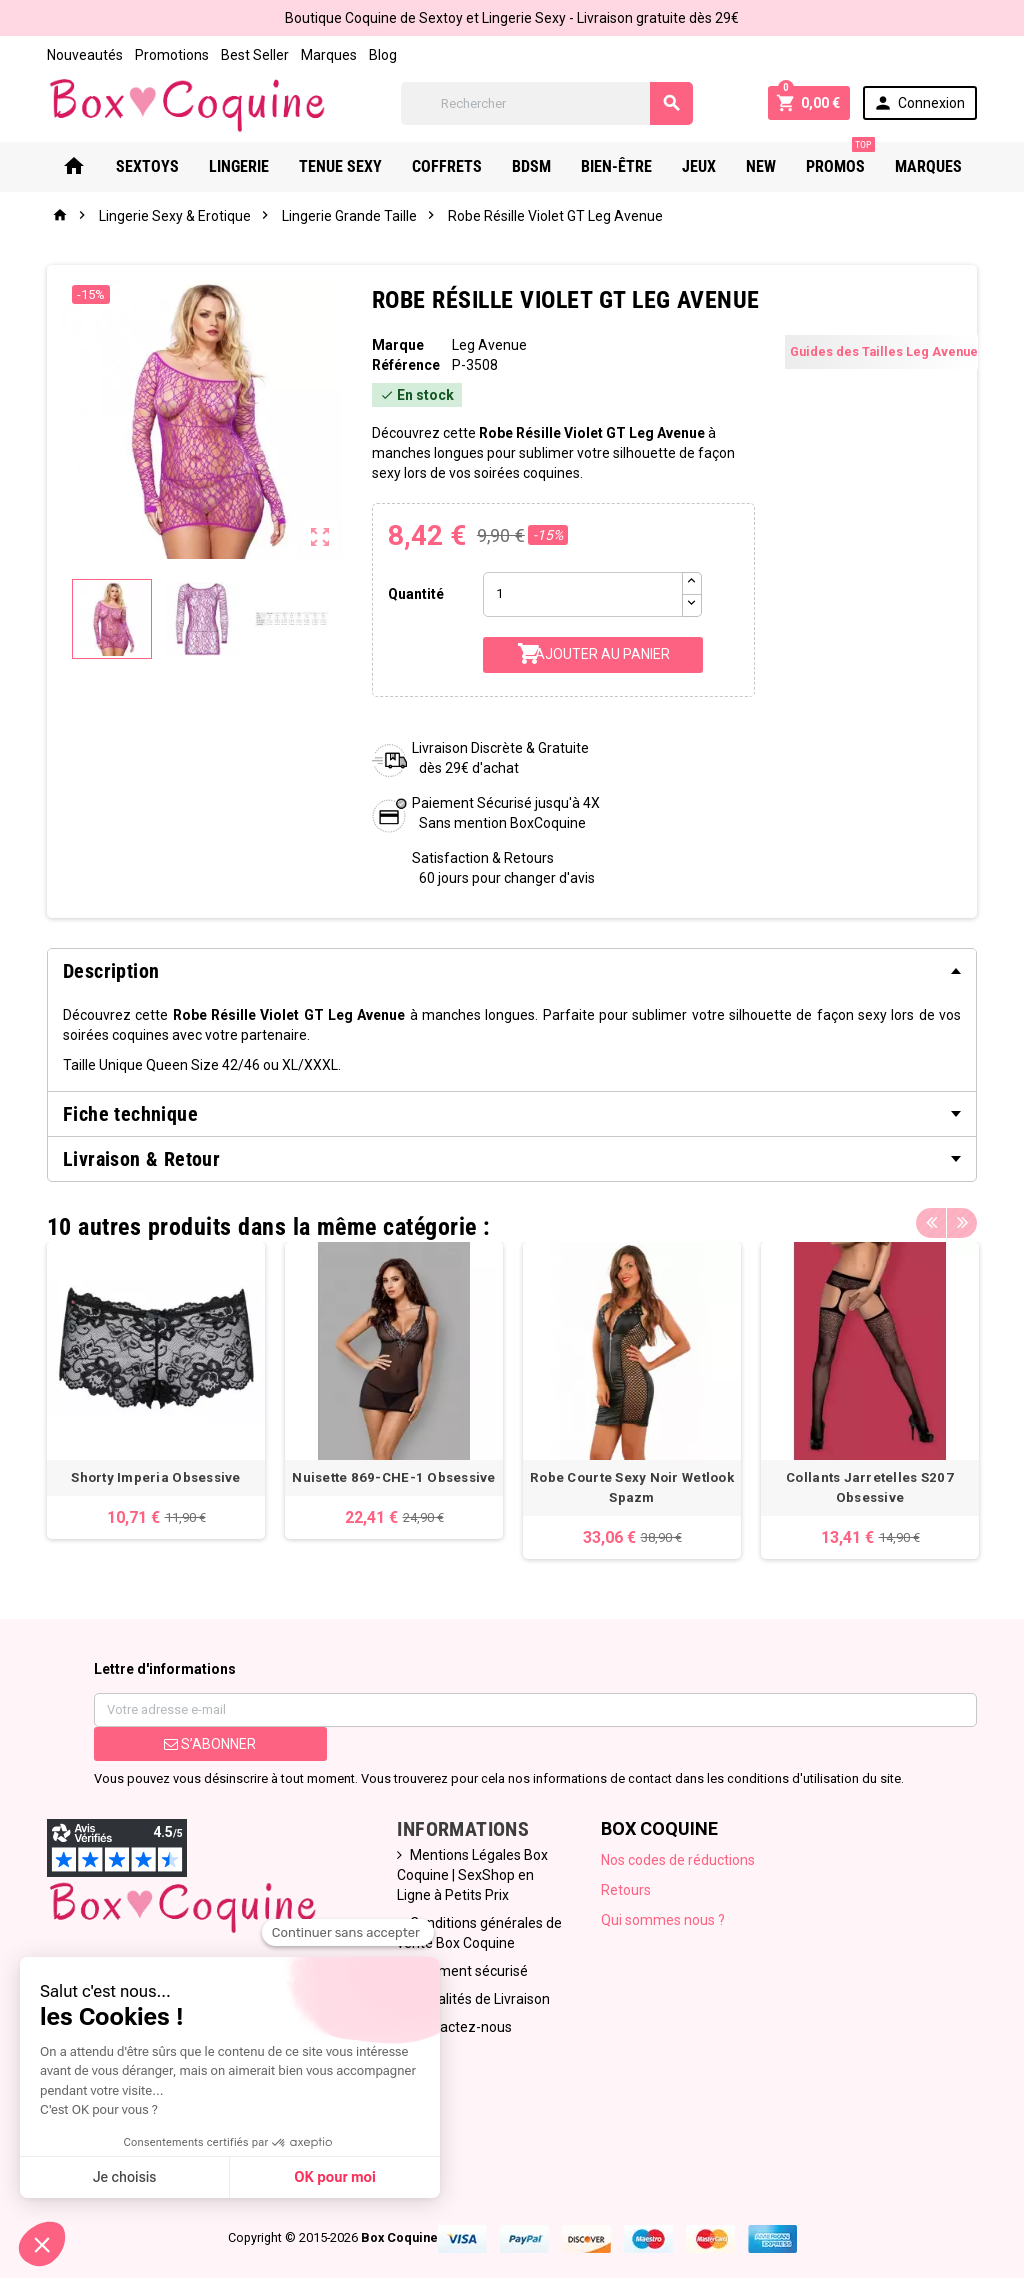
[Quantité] (583, 594)
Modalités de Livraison (480, 1999)
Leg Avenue (489, 345)
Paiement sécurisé (469, 1971)
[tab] (512, 971)
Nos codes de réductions (678, 1860)
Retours (626, 1890)
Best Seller (255, 55)
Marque (398, 345)
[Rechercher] (546, 103)
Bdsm (531, 166)
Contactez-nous (461, 2027)
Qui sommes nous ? (663, 1920)
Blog (383, 55)
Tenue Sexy (340, 166)
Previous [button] (931, 1222)
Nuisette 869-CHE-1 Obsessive (393, 1477)
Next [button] (962, 1222)
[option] (156, 1390)
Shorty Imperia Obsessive (155, 1477)
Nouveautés (85, 55)
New (761, 166)
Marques (329, 55)
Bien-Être (616, 166)
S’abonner (210, 1744)
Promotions (172, 55)
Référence (406, 365)
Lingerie (239, 166)
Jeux (699, 166)
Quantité (416, 594)
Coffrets (447, 166)
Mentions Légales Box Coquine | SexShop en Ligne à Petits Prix (472, 1875)
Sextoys (147, 166)
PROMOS (840, 159)
